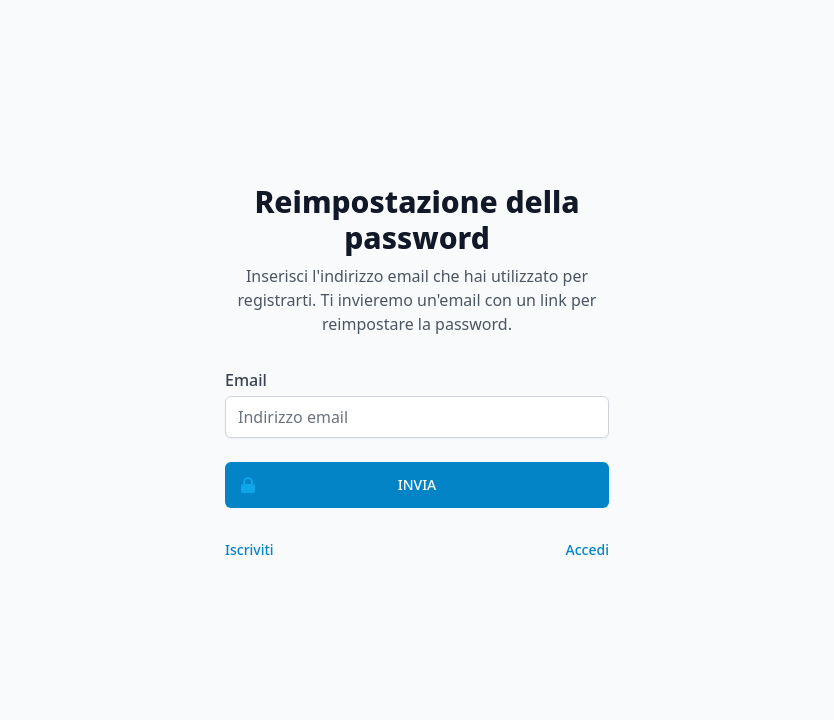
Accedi (587, 549)
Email (246, 380)
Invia (331, 485)
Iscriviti (249, 549)
